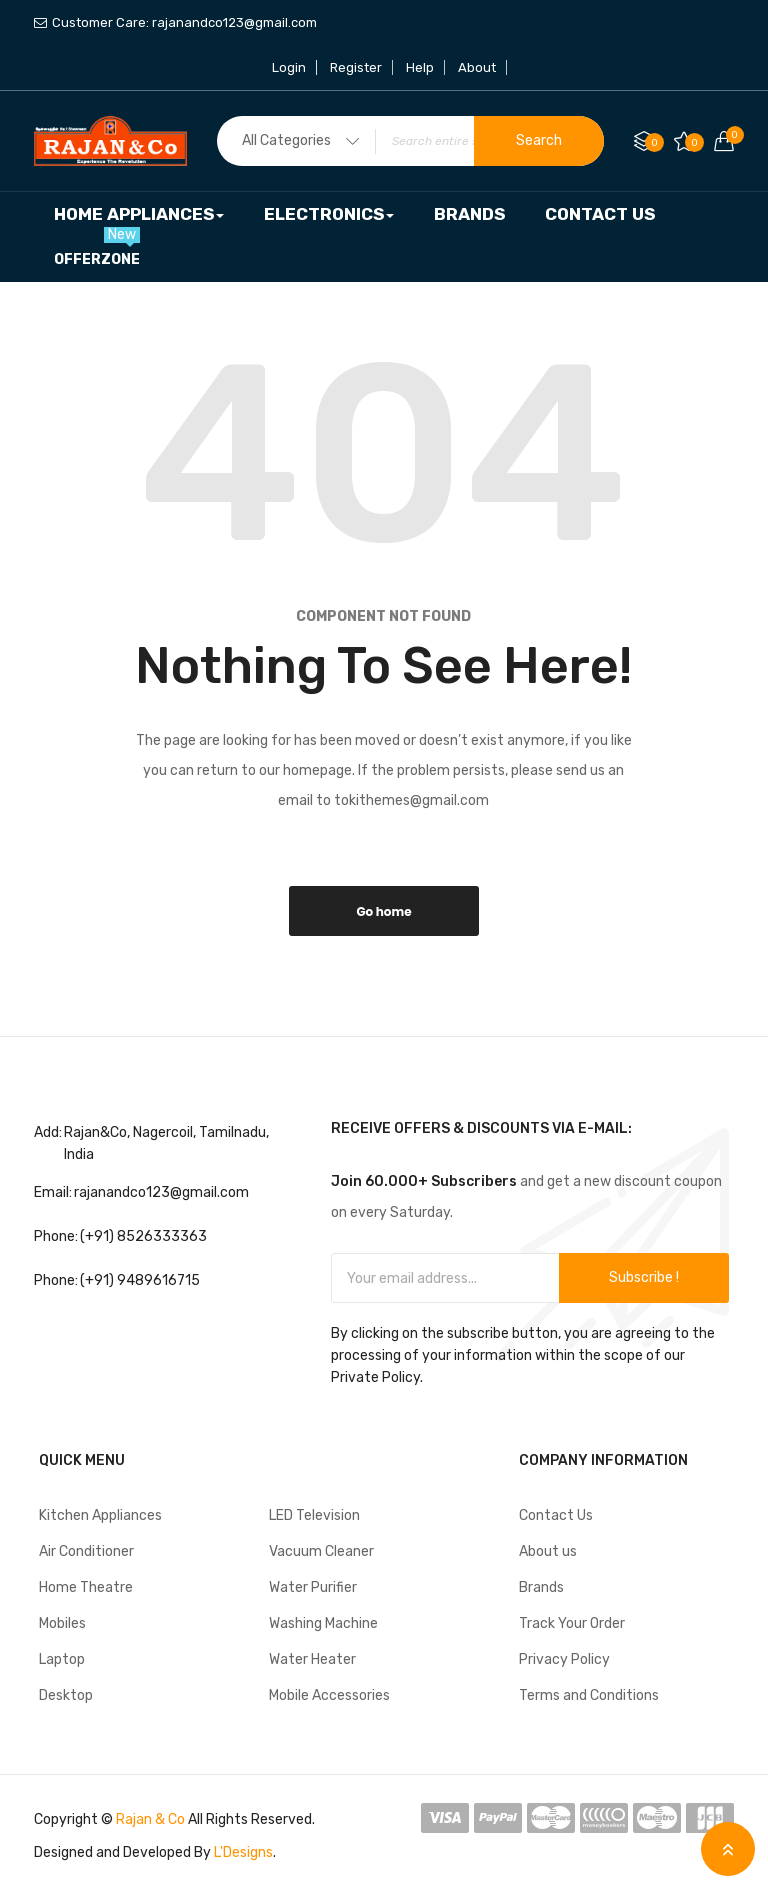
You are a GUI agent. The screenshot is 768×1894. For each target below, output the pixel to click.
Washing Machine (323, 1623)
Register (356, 67)
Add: (48, 1132)
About (477, 67)
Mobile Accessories (329, 1695)
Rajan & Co (150, 1819)
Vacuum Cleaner (321, 1551)
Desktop (66, 1695)
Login (289, 67)
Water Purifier (313, 1587)
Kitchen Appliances (100, 1515)
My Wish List (694, 142)
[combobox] (410, 141)
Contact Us (556, 1515)
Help (420, 67)
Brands (541, 1587)
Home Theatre (86, 1587)
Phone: (56, 1236)
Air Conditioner (86, 1551)
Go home (383, 911)
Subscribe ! (644, 1277)
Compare (654, 142)
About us (548, 1551)
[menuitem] (139, 214)
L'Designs (243, 1852)
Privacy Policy (564, 1659)
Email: (53, 1192)
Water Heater (312, 1659)
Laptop (62, 1659)
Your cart (730, 135)
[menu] (384, 237)
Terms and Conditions (589, 1695)
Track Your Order (572, 1623)
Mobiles (62, 1623)
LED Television (314, 1515)
